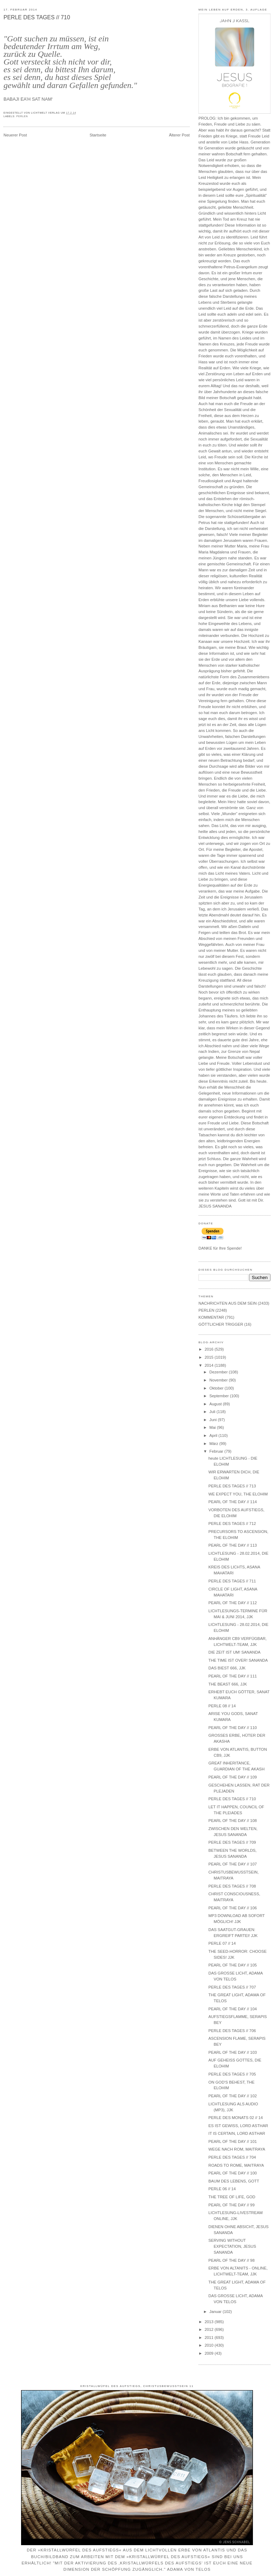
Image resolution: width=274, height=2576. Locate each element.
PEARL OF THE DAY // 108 (232, 1820)
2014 (209, 1365)
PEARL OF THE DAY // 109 (232, 1777)
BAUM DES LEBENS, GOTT (233, 2181)
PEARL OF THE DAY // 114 (232, 1502)
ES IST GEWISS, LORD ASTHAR (238, 2126)
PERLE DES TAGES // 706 (232, 2031)
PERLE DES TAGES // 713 (232, 1486)
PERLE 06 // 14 (222, 2189)
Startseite (98, 135)
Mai (213, 1427)
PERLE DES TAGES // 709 (232, 1842)
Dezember (219, 1372)
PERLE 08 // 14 (222, 1706)
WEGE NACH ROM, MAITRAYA (236, 2149)
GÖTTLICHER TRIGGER (220, 1324)
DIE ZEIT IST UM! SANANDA (234, 1652)
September (219, 1396)
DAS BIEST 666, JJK (227, 1668)
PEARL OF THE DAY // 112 (232, 1603)
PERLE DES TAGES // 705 (232, 2074)
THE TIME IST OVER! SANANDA (238, 1660)
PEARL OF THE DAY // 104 (232, 2009)
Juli (212, 1412)
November (219, 1380)
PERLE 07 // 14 (222, 1943)
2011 (209, 2337)
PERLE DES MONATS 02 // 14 (235, 2118)
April (213, 1435)
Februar (216, 1451)
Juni (213, 1420)
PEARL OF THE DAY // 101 (232, 2141)
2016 (209, 1349)
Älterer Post (179, 135)
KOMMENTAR (211, 1317)
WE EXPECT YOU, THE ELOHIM (238, 1494)
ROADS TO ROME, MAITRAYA (236, 2165)
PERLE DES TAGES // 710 (37, 17)
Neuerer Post (15, 135)
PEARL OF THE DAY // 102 (232, 2096)
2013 (209, 2322)
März (214, 1443)
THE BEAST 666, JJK (227, 1684)
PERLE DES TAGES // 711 (232, 1581)
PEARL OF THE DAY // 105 (232, 1965)
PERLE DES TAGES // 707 (232, 1987)
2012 (209, 2329)
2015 (209, 1357)
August (216, 1404)
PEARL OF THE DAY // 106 (232, 1908)
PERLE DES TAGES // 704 (232, 2157)
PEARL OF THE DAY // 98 (231, 2260)
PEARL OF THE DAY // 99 (231, 2205)
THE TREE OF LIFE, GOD (231, 2197)
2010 (209, 2345)
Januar (216, 2311)
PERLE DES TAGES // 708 (232, 1886)
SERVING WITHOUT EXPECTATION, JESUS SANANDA (232, 2246)
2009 (209, 2353)
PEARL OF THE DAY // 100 (232, 2173)
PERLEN (22, 116)
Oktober (216, 1388)
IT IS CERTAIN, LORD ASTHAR (236, 2133)
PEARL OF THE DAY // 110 (232, 1728)
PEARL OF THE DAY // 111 (232, 1676)
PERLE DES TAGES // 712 (232, 1523)
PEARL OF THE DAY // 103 (232, 2052)
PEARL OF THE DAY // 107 (232, 1864)
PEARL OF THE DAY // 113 (232, 1545)
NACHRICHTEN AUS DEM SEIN (227, 1303)
